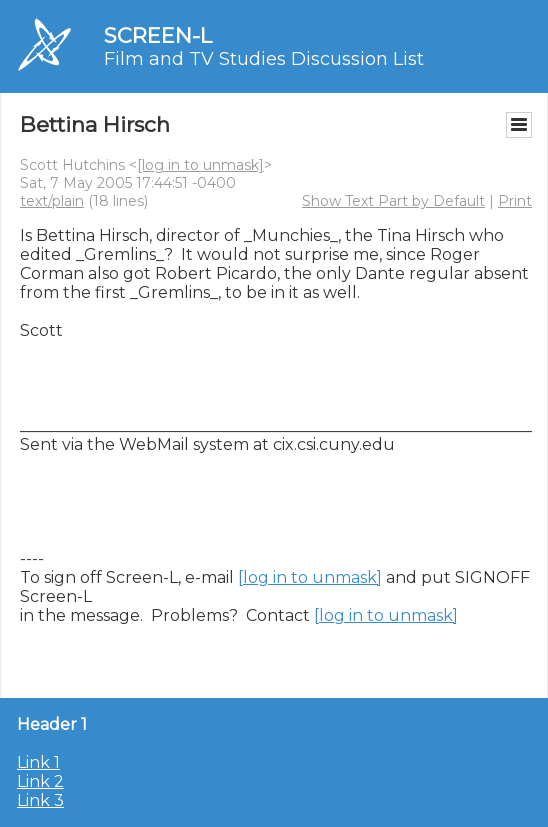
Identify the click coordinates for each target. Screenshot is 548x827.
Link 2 (40, 781)
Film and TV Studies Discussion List (264, 59)
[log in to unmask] (200, 165)
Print (515, 201)
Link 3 (40, 800)
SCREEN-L (158, 35)
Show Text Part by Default (393, 201)
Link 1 (38, 762)
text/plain (52, 201)
